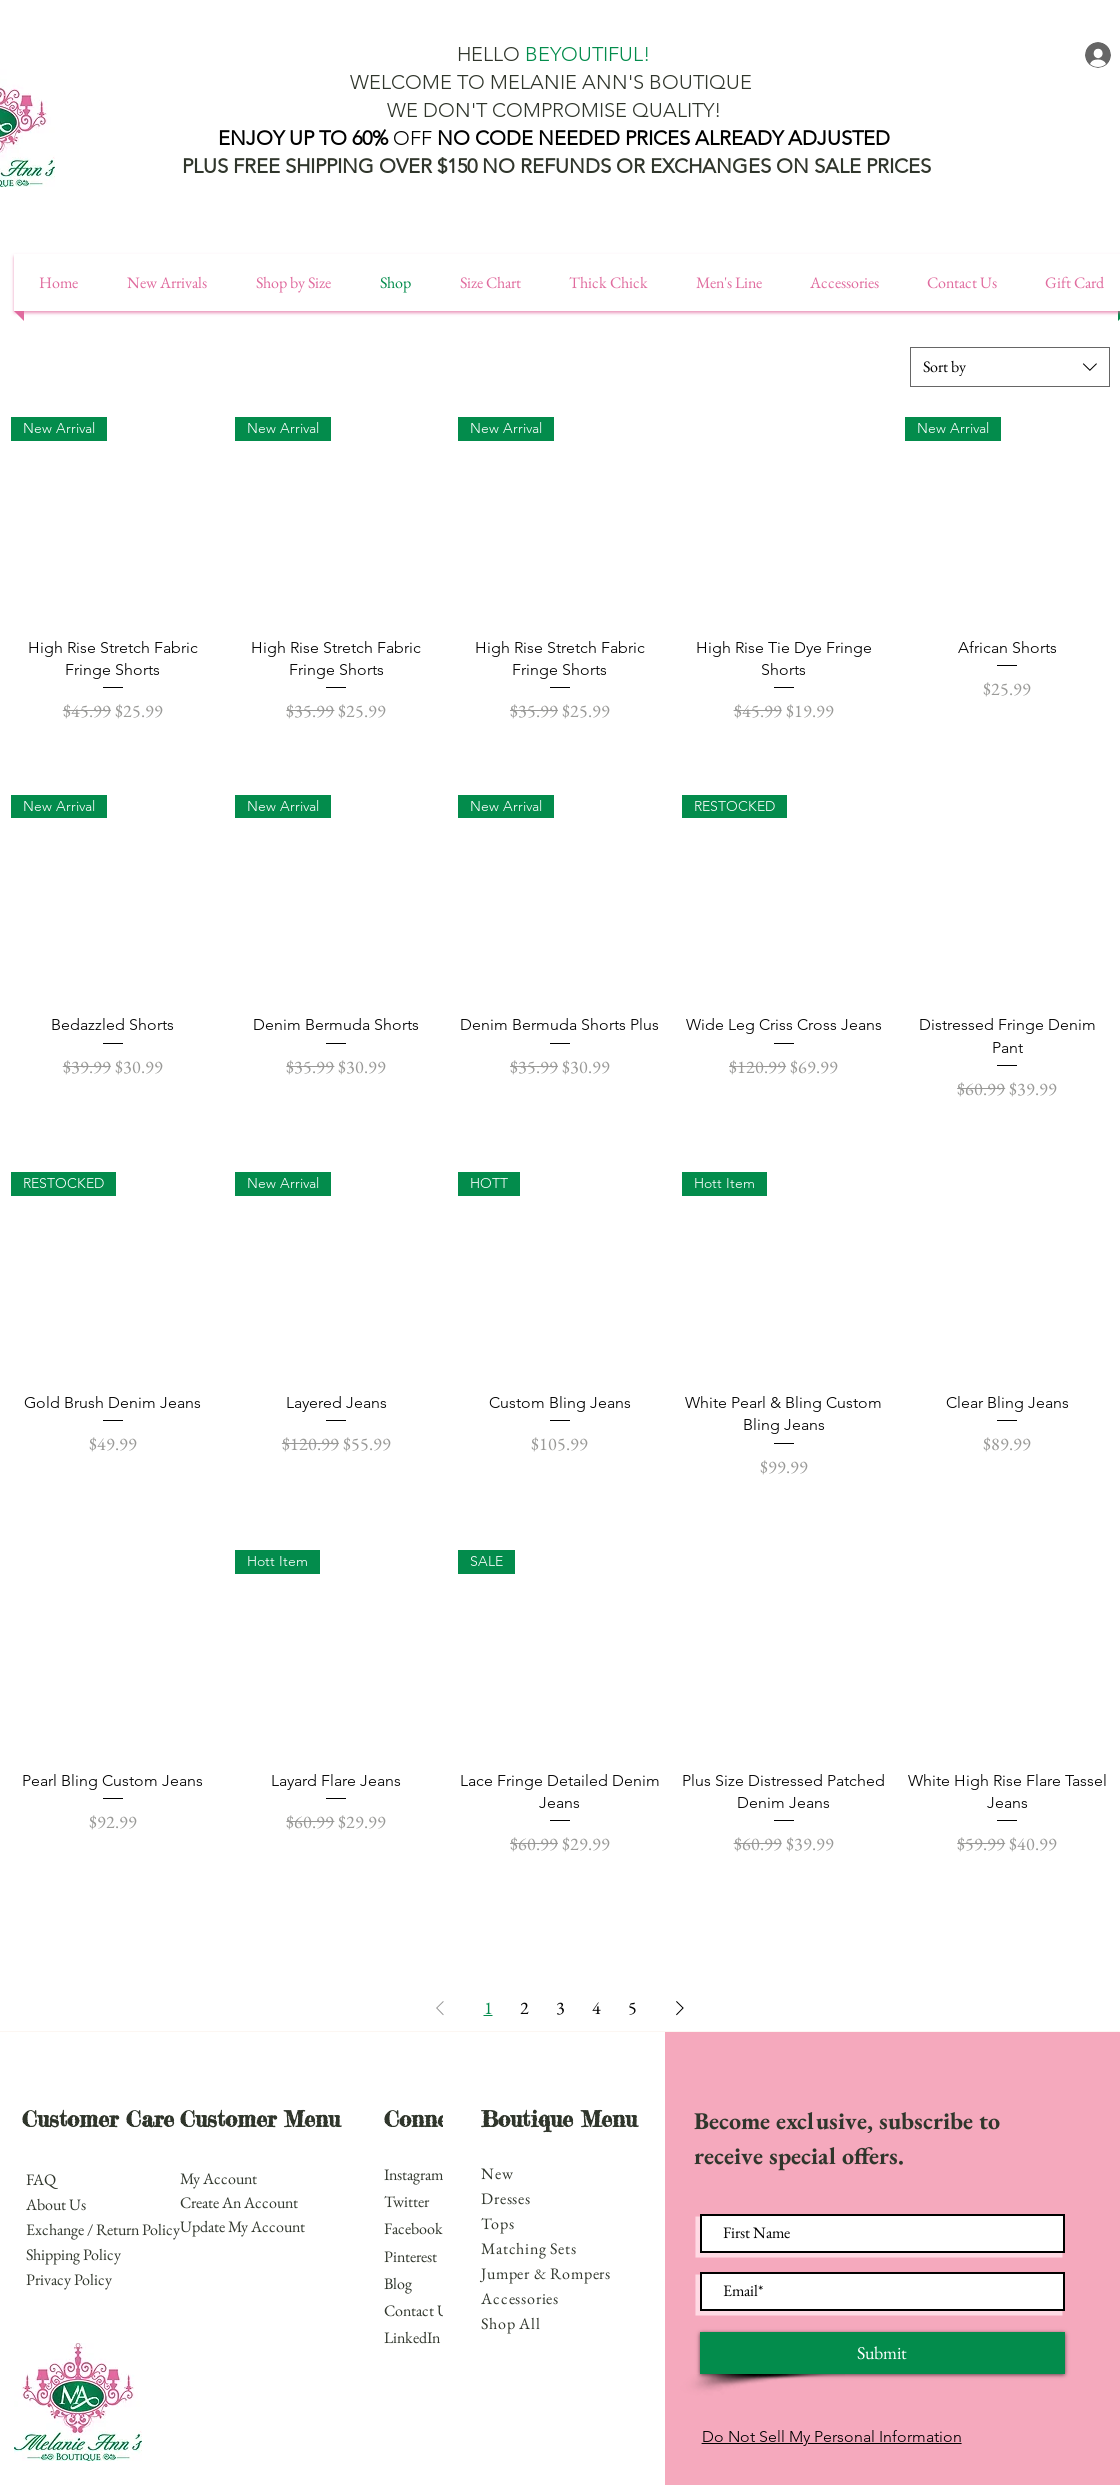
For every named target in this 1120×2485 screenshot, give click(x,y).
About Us (56, 2204)
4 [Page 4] (596, 2007)
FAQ (42, 2179)
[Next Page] (680, 2008)
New (497, 2173)
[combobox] (1010, 367)
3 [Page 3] (560, 2007)
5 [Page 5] (632, 2007)
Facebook (415, 2228)
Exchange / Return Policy (103, 2229)
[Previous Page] (440, 2008)
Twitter (406, 2201)
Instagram (415, 2174)
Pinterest (410, 2256)
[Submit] (882, 2353)
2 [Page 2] (524, 2007)
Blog (398, 2283)
